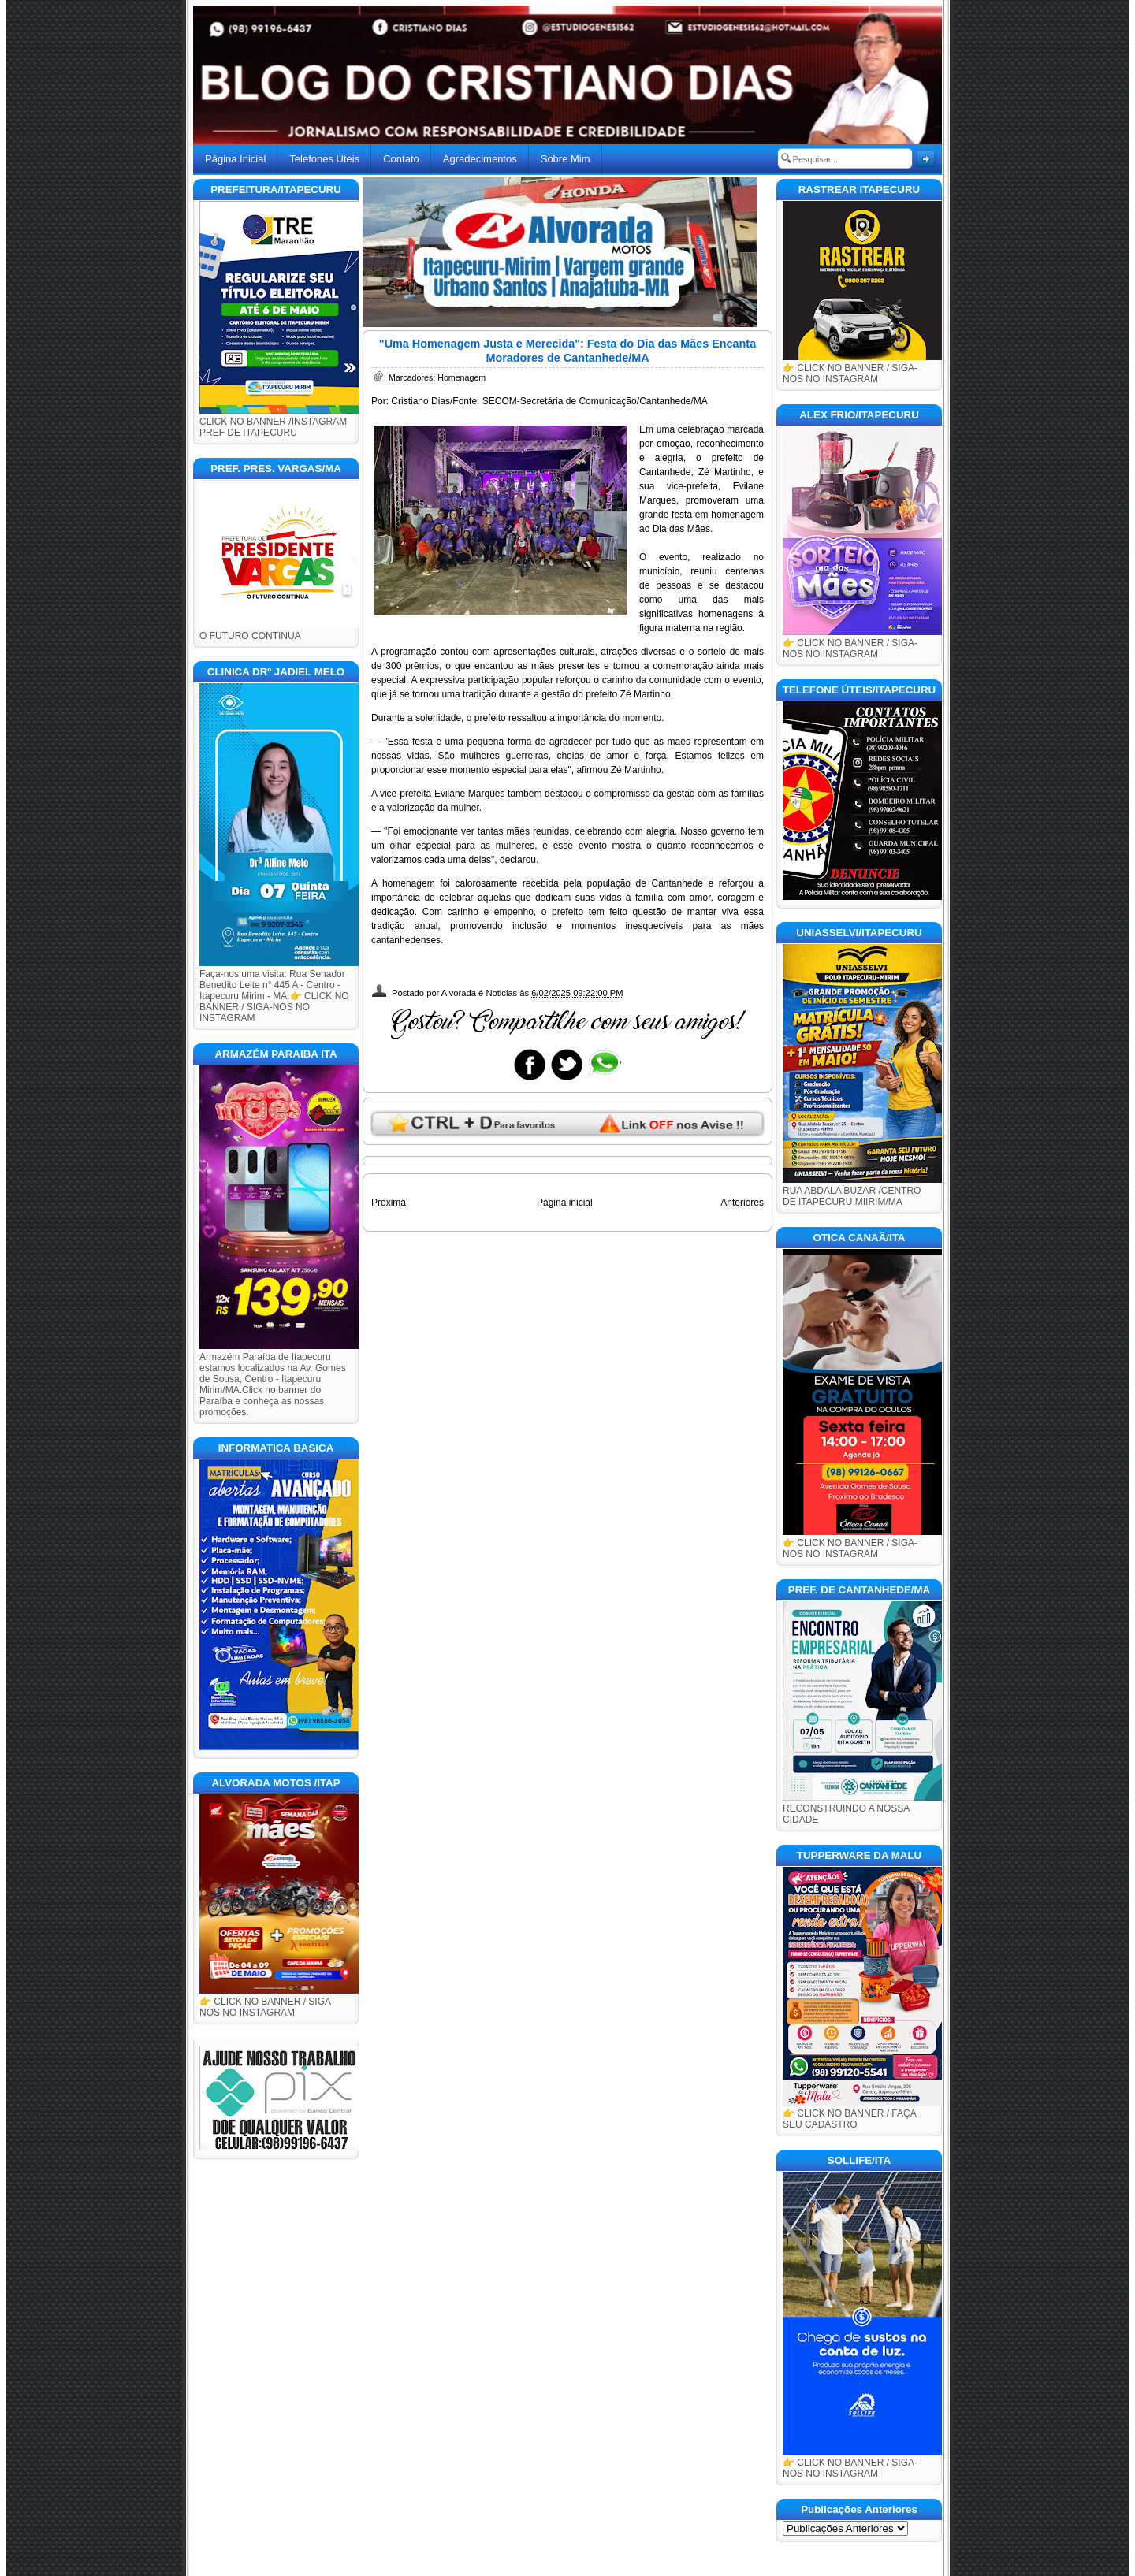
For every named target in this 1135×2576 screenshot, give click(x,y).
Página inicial (565, 1202)
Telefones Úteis (324, 159)
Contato (401, 159)
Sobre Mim (565, 159)
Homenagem (461, 377)
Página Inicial (235, 159)
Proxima (388, 1202)
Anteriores (742, 1202)
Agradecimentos (480, 159)
